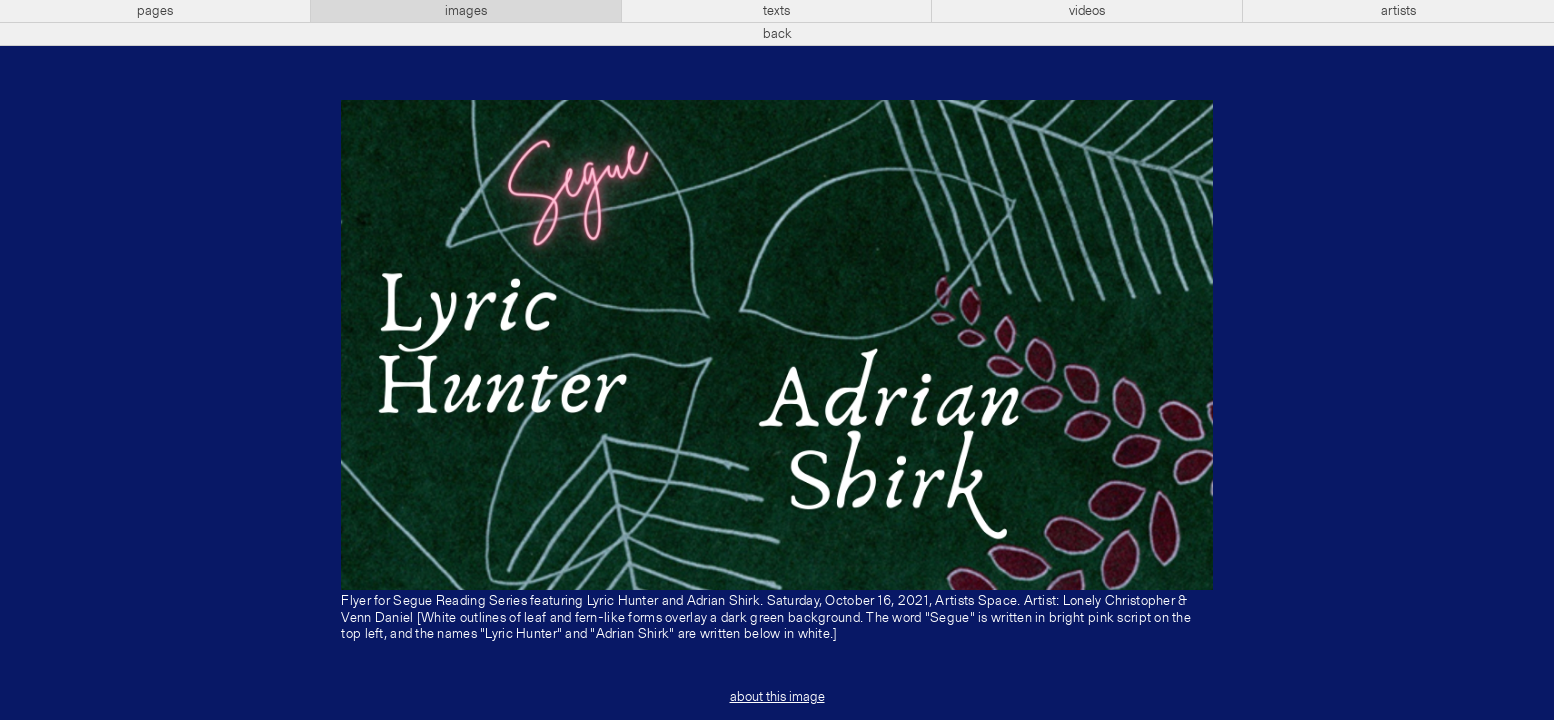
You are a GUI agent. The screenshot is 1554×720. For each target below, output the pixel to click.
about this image (777, 697)
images (466, 11)
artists (1398, 11)
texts (776, 11)
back (777, 34)
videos (1087, 11)
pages (155, 11)
